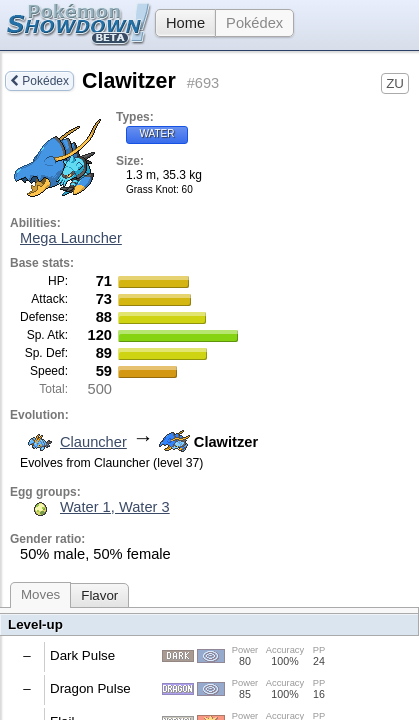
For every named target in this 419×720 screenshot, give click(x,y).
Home (180, 23)
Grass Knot (151, 189)
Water (157, 133)
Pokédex (254, 23)
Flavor (99, 595)
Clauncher (73, 442)
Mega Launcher (71, 238)
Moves (40, 594)
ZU (395, 83)
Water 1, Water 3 (115, 507)
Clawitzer (129, 81)
